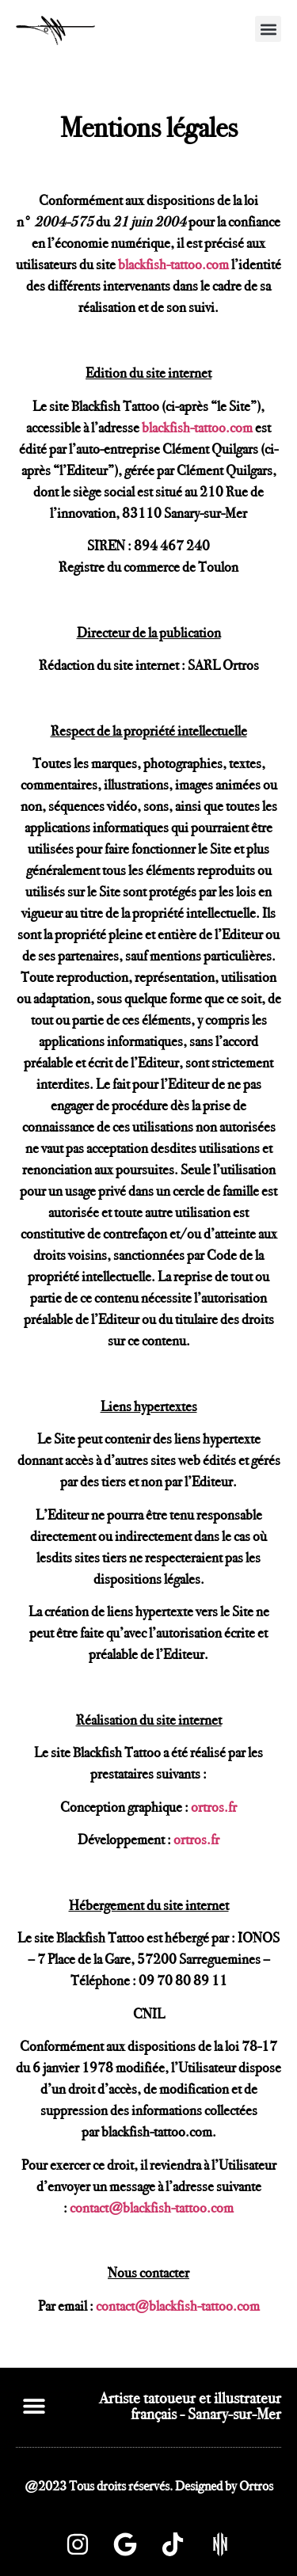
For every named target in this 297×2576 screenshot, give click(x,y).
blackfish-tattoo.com (173, 264)
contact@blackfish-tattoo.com (152, 2207)
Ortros (256, 2486)
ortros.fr (214, 1807)
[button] (268, 29)
